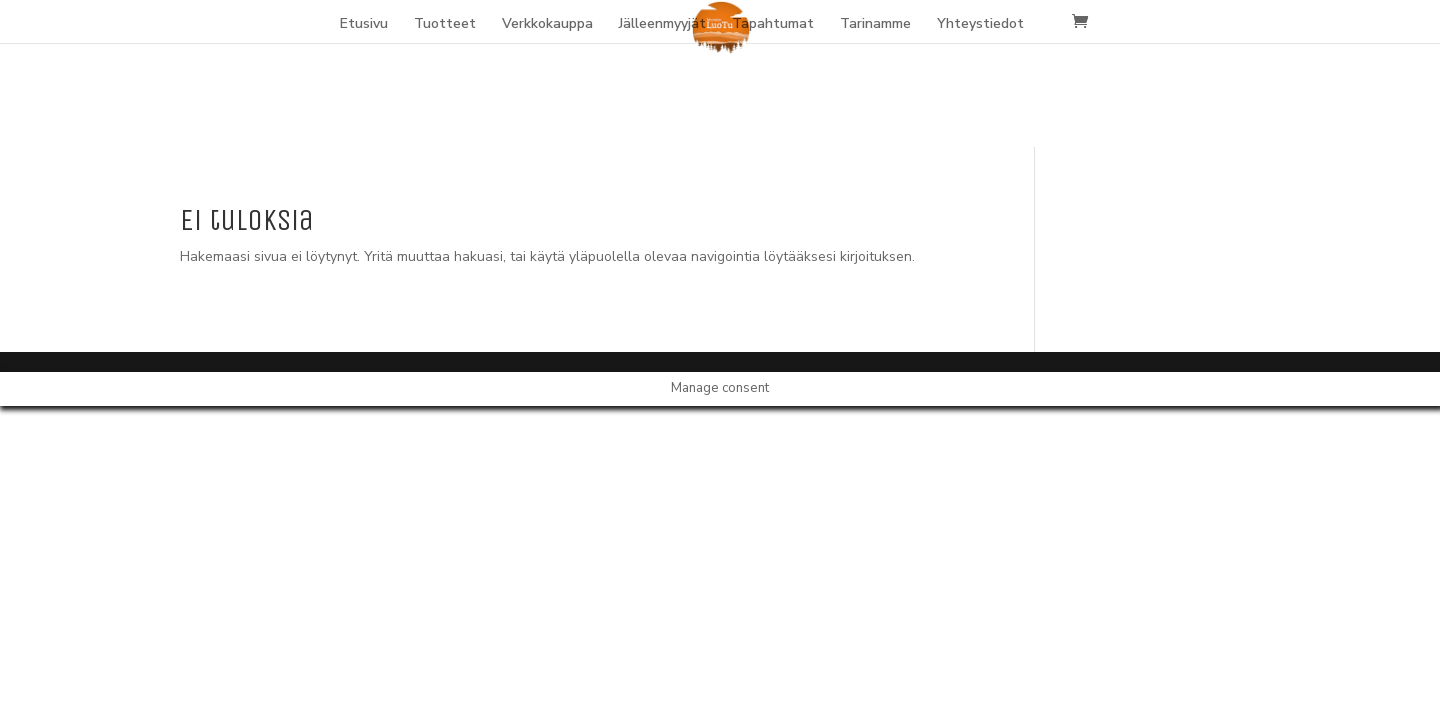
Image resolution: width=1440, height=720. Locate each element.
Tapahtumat (773, 25)
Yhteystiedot (980, 25)
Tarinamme (875, 25)
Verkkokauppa (547, 25)
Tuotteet (445, 25)
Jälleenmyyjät (662, 25)
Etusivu (364, 25)
